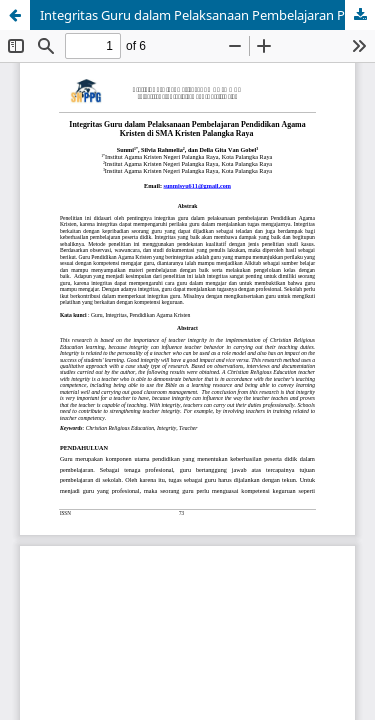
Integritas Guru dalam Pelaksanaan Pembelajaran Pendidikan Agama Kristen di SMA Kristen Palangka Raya (207, 15)
